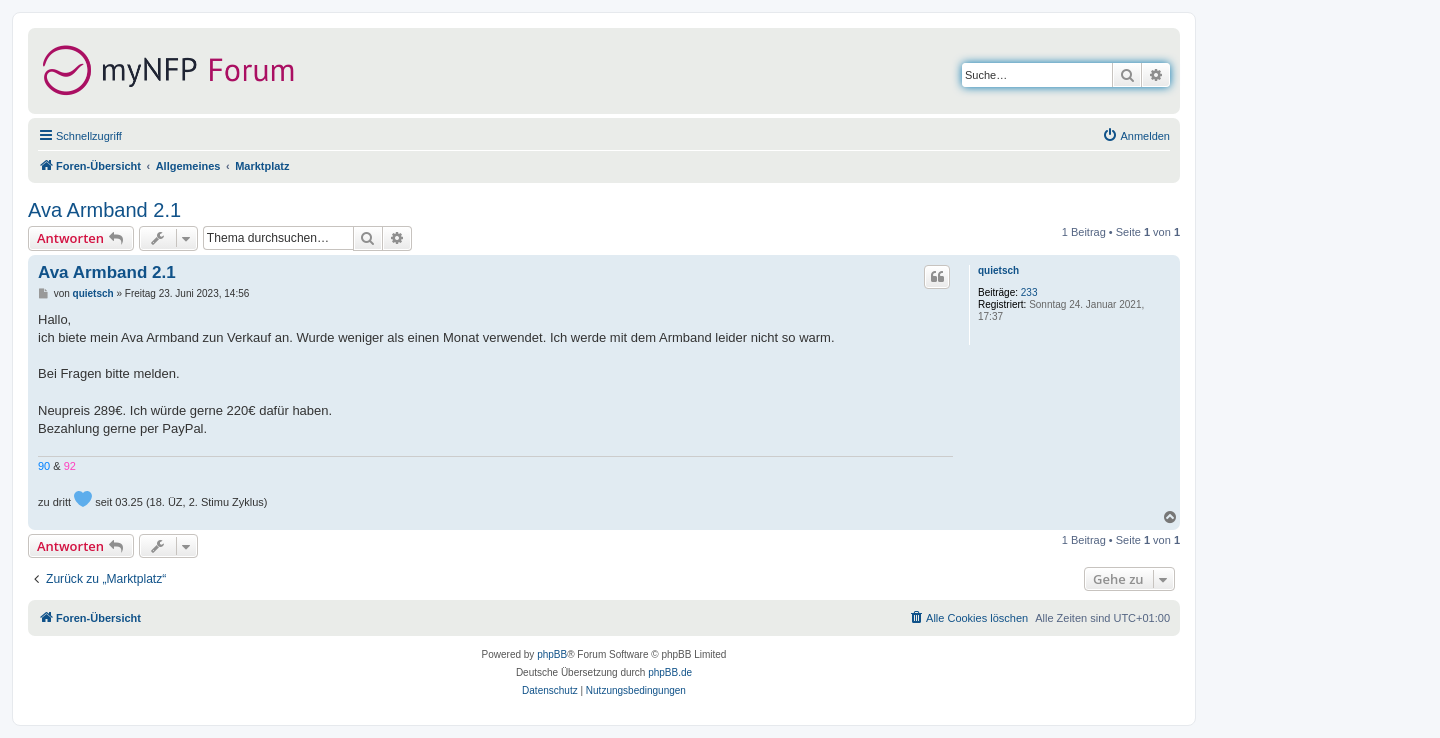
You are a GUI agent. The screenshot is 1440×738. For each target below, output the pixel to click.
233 (1029, 292)
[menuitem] (1136, 136)
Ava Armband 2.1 (104, 210)
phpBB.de (670, 672)
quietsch (998, 270)
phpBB (552, 654)
